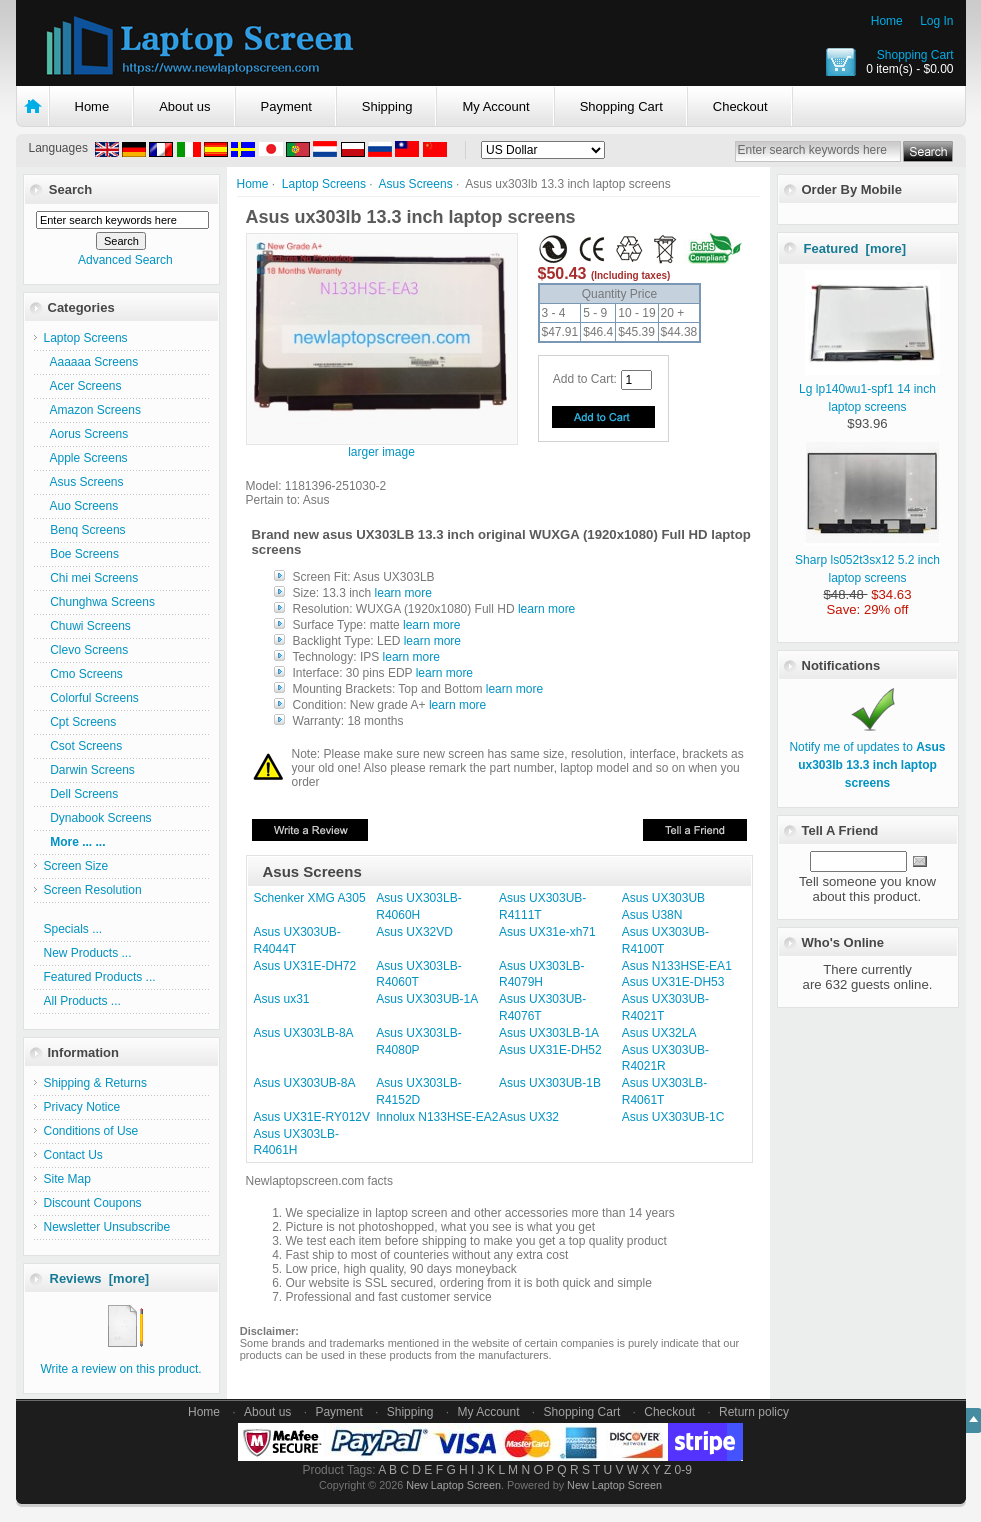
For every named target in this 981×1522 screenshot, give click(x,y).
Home (887, 21)
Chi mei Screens (91, 578)
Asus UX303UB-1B (550, 1083)
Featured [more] (855, 248)
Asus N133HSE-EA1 (677, 966)
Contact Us (73, 1155)
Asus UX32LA (659, 1033)
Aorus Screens (86, 434)
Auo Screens (81, 506)
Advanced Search (125, 260)
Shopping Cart (915, 55)
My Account (495, 106)
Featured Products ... (100, 977)
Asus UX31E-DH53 (673, 982)
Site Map (67, 1179)
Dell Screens (81, 794)
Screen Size (76, 866)
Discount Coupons (93, 1203)
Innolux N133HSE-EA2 (437, 1117)
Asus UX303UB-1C (673, 1117)
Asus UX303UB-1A (427, 999)
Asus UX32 (529, 1117)
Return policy (754, 1412)
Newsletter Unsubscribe (107, 1227)
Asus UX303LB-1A (549, 1033)
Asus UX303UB (663, 898)
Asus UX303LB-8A (304, 1033)
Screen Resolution (93, 890)
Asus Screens (416, 184)
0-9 (683, 1470)
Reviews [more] (100, 1278)
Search (70, 189)
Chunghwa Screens (99, 602)
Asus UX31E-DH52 (550, 1050)
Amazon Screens (92, 410)
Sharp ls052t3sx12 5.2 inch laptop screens (867, 560)
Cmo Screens (83, 674)
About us (184, 106)
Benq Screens (85, 530)
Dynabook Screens (98, 818)
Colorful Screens (91, 698)
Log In (936, 21)
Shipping (387, 106)
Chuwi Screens (87, 626)
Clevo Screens (86, 650)
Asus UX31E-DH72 (305, 966)
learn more (403, 593)
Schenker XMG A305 (310, 898)
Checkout (740, 106)
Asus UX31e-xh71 (547, 932)
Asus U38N (652, 915)
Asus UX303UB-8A (305, 1083)
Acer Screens (83, 386)
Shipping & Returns (95, 1083)
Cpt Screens (80, 722)
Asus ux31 (282, 999)
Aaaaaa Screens (91, 362)
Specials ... (73, 929)
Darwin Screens (89, 770)
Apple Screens (86, 458)
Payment (286, 106)
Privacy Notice (82, 1107)
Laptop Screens (324, 184)
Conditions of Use (91, 1131)
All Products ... (82, 1001)
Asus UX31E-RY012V (312, 1117)
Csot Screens (83, 746)
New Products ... (88, 953)
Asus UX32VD (414, 932)
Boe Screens (81, 554)
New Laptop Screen (453, 1485)
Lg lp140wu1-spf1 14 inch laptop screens (869, 389)
